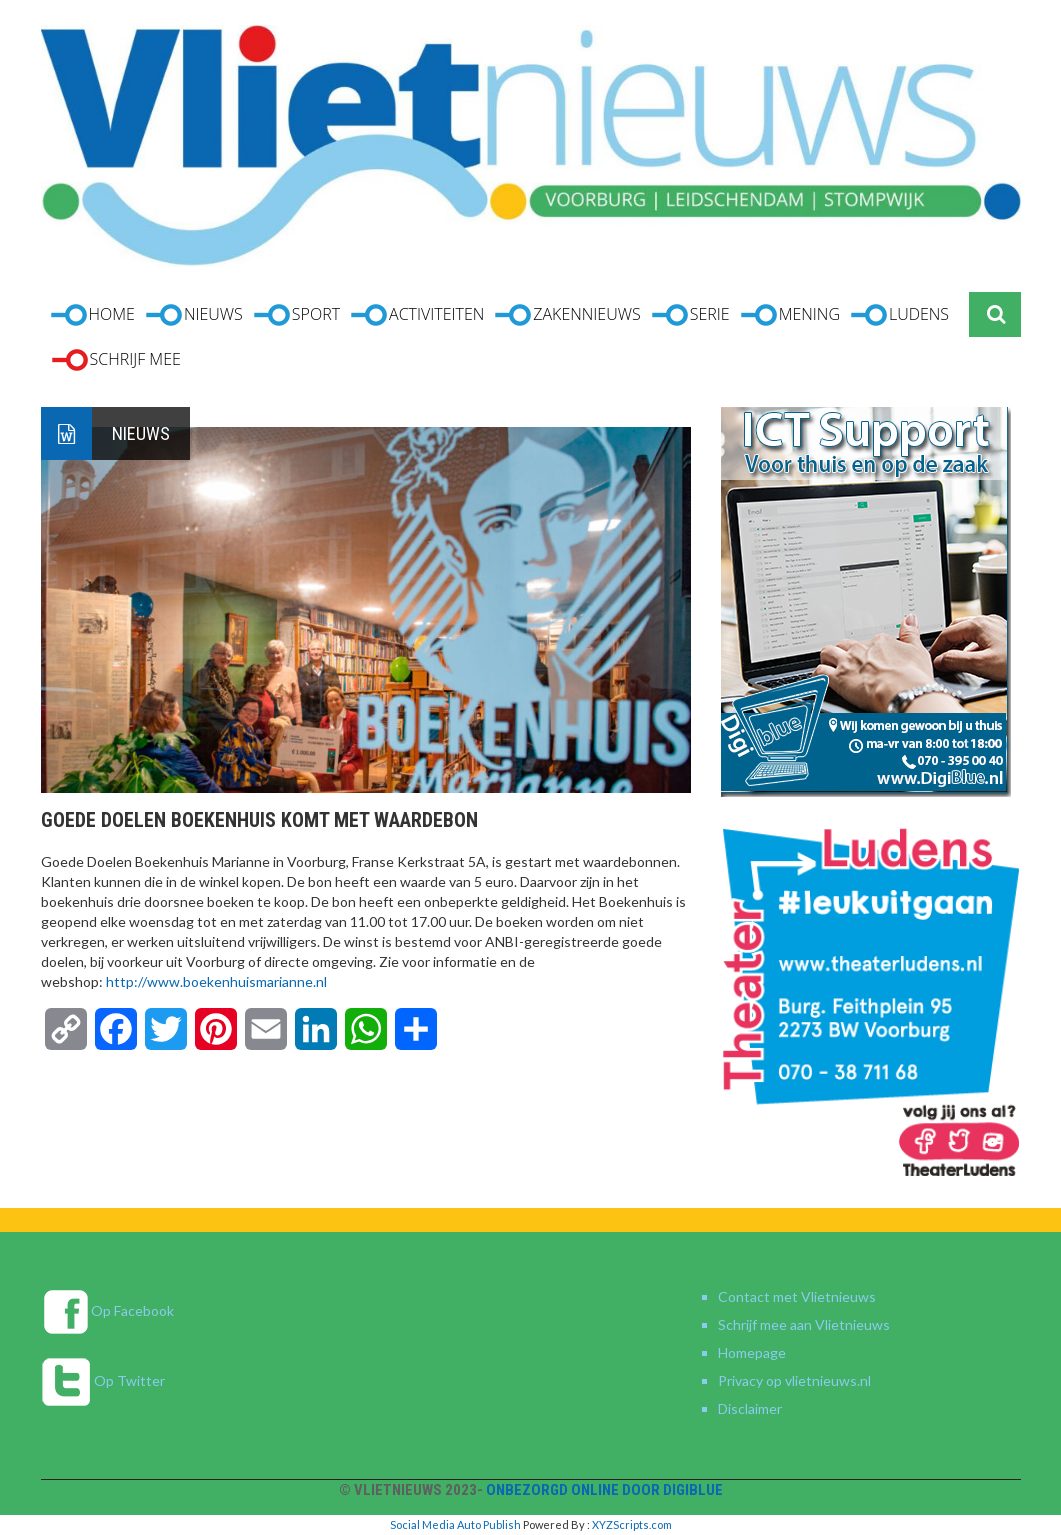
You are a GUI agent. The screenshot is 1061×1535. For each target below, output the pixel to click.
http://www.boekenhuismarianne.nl (216, 981)
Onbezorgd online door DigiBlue (604, 1490)
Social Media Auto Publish (455, 1524)
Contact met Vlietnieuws (797, 1296)
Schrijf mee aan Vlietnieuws (804, 1324)
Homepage (752, 1352)
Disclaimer (750, 1408)
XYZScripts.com (632, 1524)
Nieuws (141, 433)
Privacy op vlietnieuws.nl (794, 1380)
